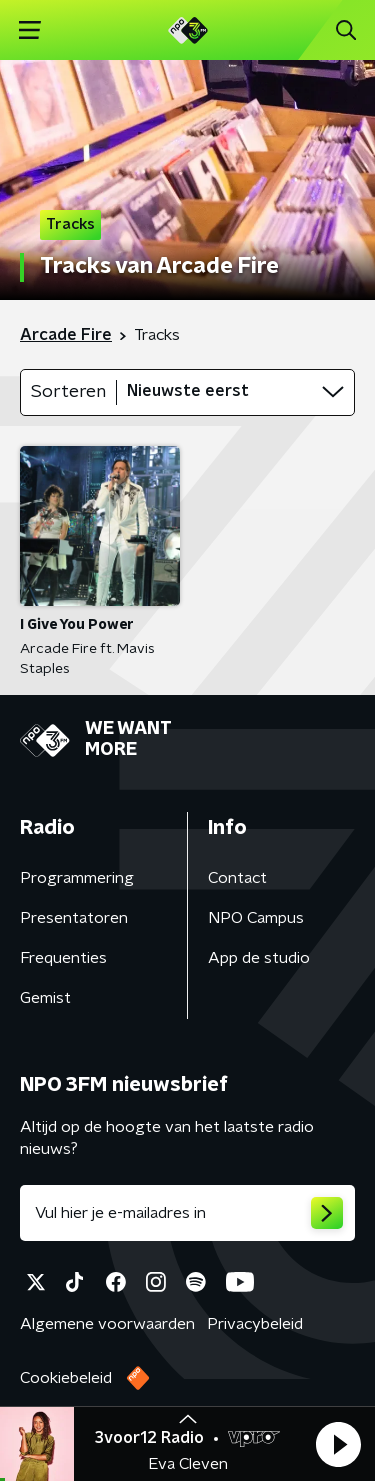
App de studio (259, 958)
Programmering (77, 878)
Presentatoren (74, 918)
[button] (338, 1444)
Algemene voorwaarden (107, 1324)
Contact (237, 878)
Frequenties (63, 958)
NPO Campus (256, 918)
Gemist (45, 998)
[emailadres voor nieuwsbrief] (187, 1213)
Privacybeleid (255, 1324)
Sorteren (68, 392)
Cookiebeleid (66, 1378)
